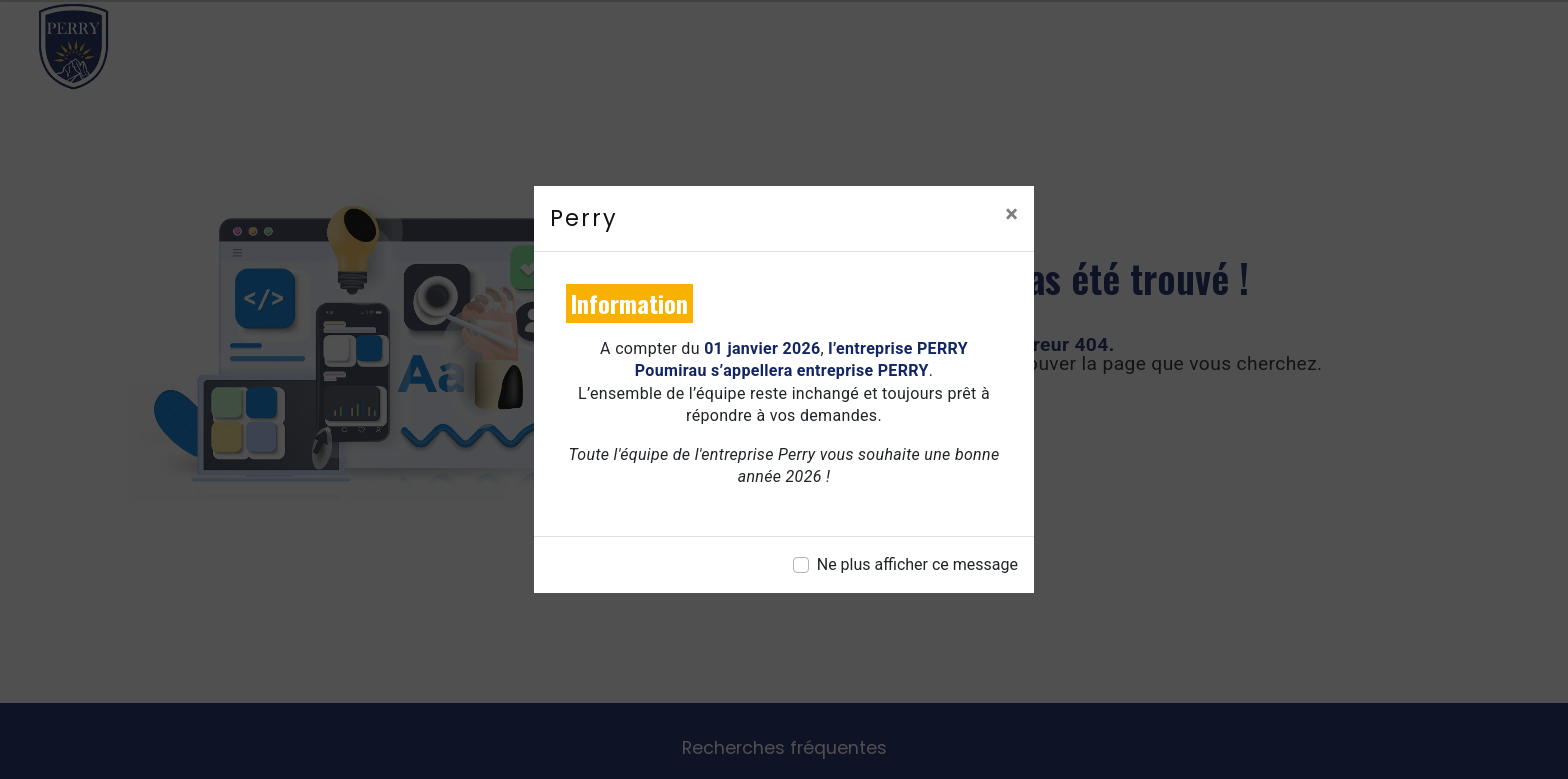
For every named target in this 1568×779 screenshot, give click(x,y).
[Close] (1011, 214)
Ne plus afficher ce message (917, 564)
